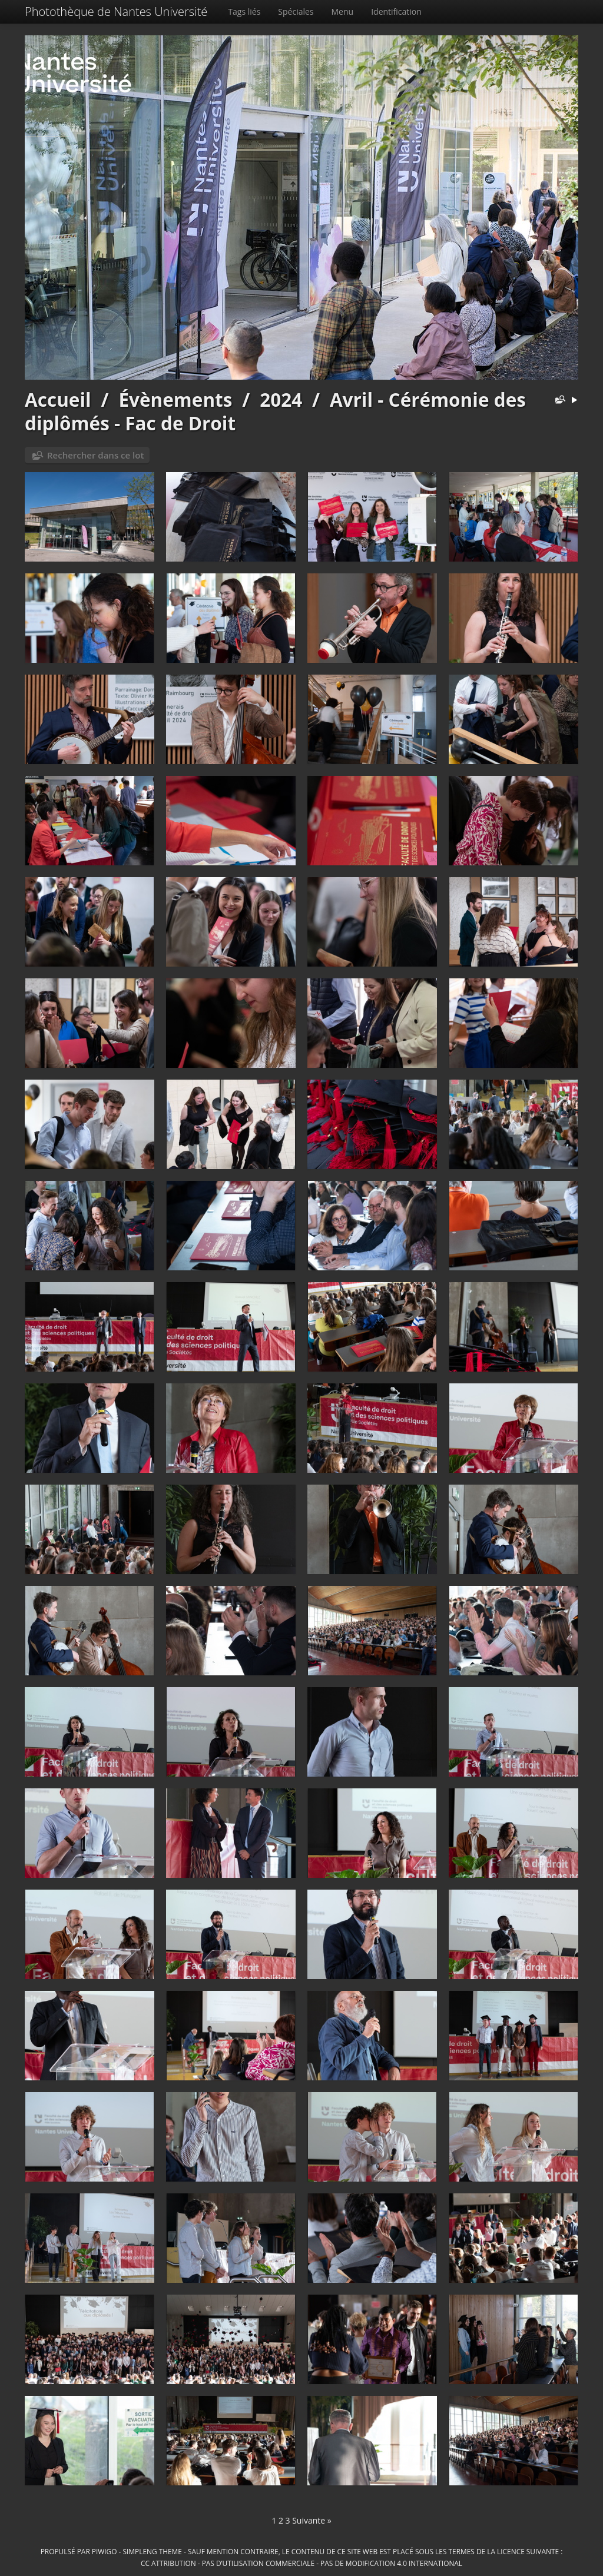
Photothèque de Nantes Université (116, 11)
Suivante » (312, 2520)
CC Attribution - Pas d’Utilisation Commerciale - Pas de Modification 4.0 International (301, 2563)
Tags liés (244, 11)
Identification (396, 11)
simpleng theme (152, 2551)
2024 (281, 399)
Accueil (58, 399)
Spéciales (295, 11)
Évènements (175, 399)
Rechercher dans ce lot (95, 455)
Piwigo (104, 2551)
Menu (343, 11)
